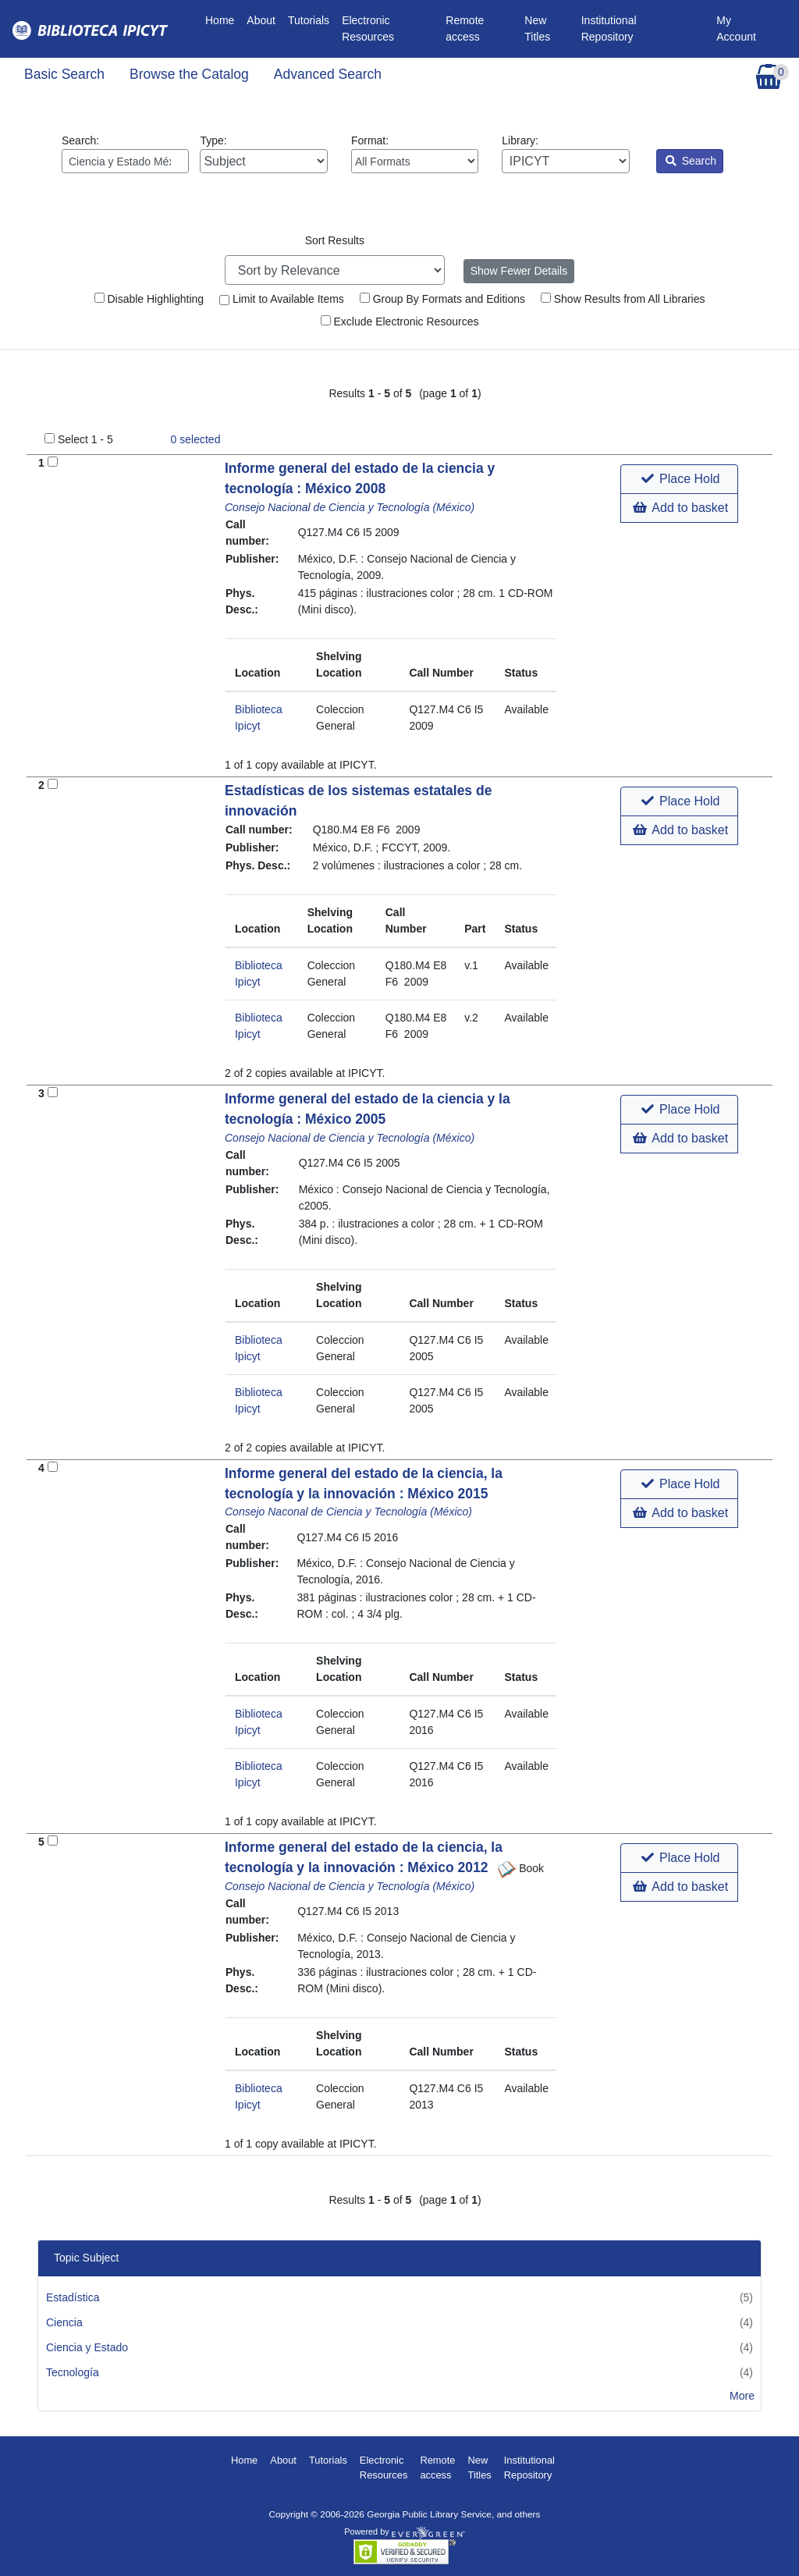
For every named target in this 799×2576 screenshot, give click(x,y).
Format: (414, 153)
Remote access (465, 28)
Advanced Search (328, 74)
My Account (736, 28)
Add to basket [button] (680, 507)
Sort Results (334, 240)
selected (196, 439)
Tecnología (72, 2372)
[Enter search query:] (125, 161)
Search (691, 161)
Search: (125, 153)
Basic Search (64, 74)
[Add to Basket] (53, 462)
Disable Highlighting (149, 299)
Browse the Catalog (189, 74)
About (261, 20)
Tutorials (308, 20)
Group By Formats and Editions (442, 299)
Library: (565, 153)
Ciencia (64, 2322)
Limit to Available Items (281, 299)
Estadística (72, 2297)
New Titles (537, 28)
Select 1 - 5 (85, 439)
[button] (679, 479)
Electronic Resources (368, 28)
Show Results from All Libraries (623, 299)
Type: (263, 153)
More (742, 2395)
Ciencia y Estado (87, 2347)
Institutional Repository (609, 28)
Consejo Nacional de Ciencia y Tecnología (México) (349, 507)
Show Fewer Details (519, 271)
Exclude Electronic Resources (400, 321)
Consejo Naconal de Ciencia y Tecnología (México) (348, 1511)
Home (222, 19)
